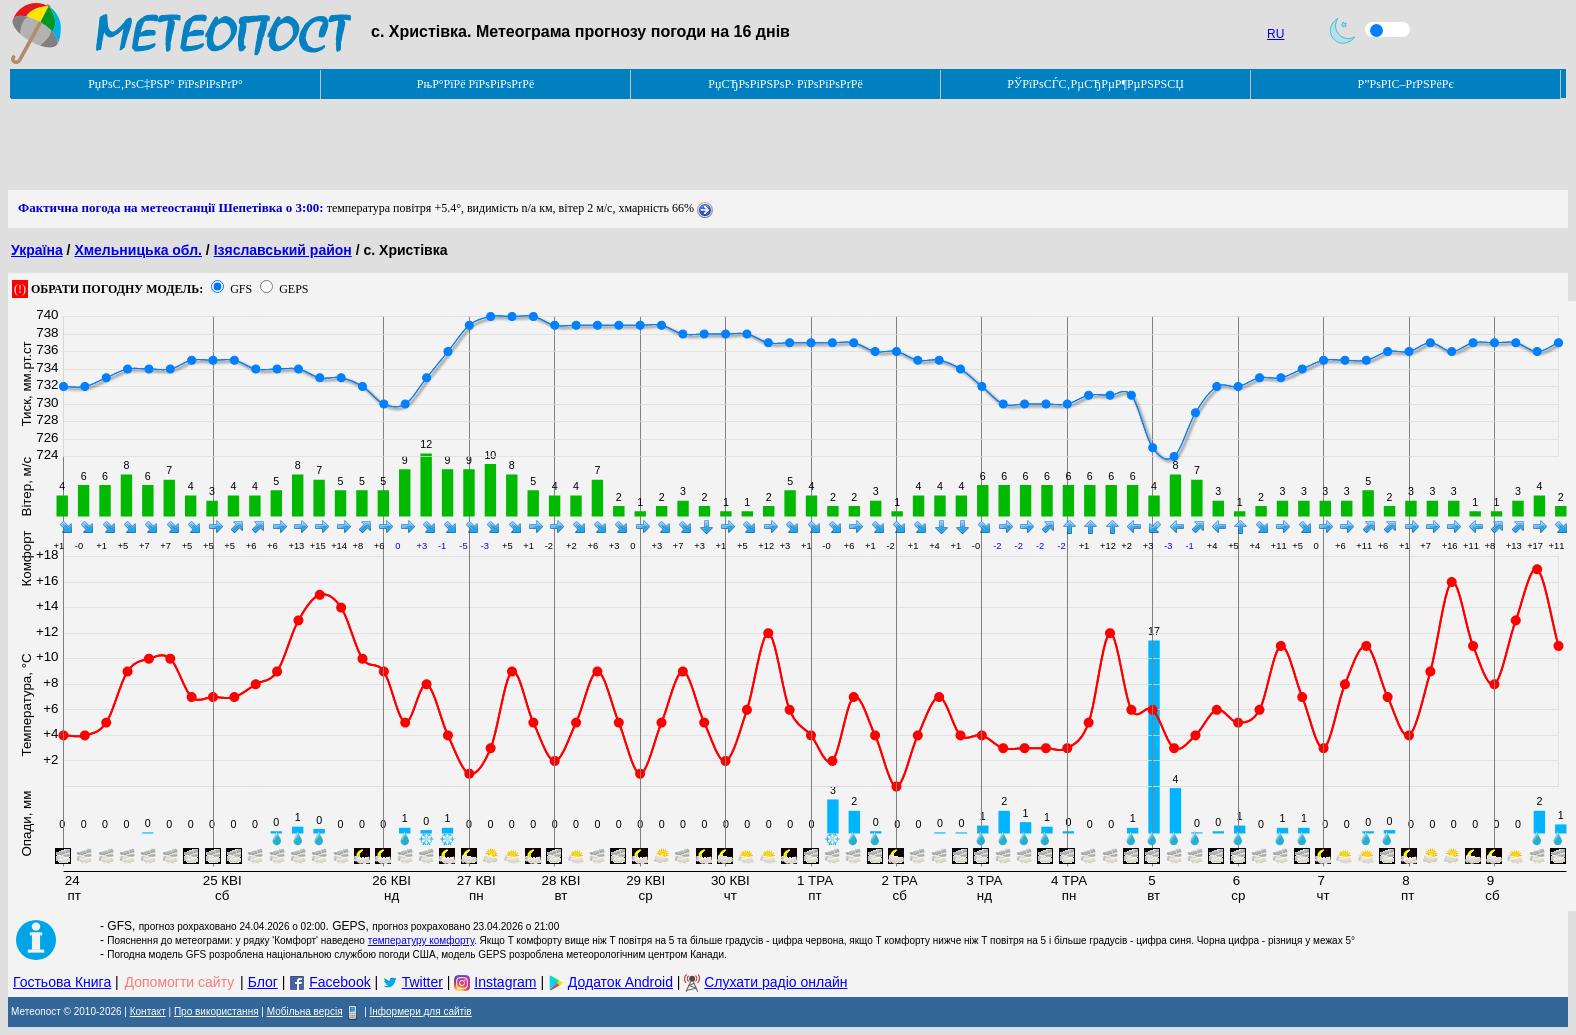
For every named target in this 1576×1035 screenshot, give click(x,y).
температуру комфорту (421, 940)
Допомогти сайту (180, 982)
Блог (263, 982)
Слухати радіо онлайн (775, 982)
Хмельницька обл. (138, 250)
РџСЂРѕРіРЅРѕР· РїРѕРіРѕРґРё (785, 84)
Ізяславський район (283, 250)
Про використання (216, 1011)
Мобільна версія (305, 1011)
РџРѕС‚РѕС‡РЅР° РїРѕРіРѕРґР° (165, 84)
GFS (241, 289)
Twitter (422, 982)
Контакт (148, 1011)
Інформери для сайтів (421, 1011)
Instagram (505, 982)
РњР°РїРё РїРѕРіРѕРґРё (475, 84)
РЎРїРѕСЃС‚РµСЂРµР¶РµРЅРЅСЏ (1095, 84)
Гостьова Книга (62, 982)
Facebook (339, 982)
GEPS (293, 289)
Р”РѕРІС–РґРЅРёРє (1405, 84)
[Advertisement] (372, 145)
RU (1275, 34)
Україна (37, 250)
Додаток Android (620, 982)
